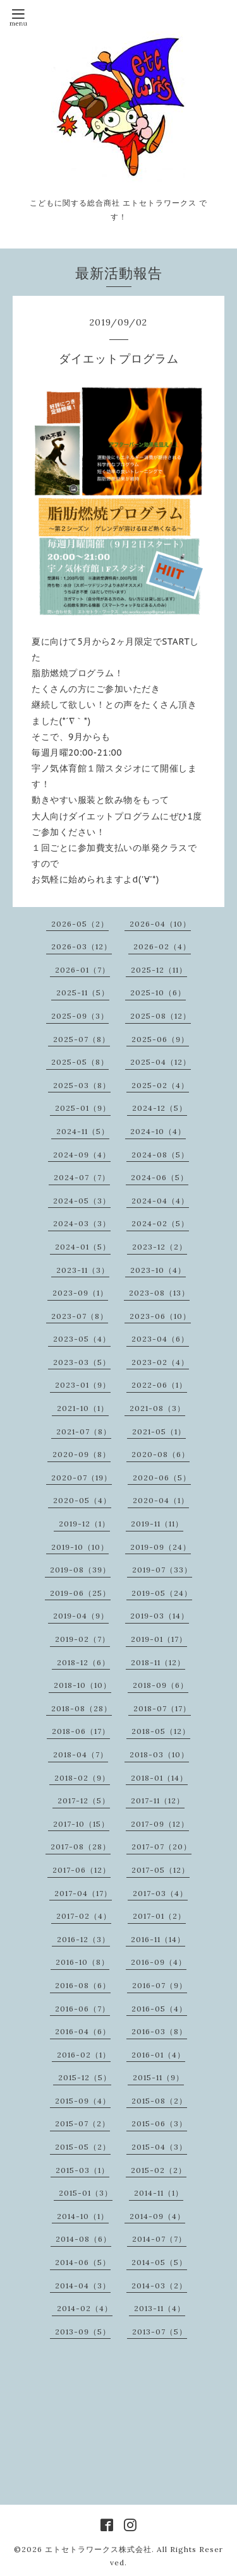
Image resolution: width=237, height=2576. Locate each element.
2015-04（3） (159, 2147)
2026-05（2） (80, 923)
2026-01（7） (82, 970)
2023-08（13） (159, 1292)
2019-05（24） (161, 1593)
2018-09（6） (160, 1685)
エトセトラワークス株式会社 (98, 2549)
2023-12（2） (159, 1246)
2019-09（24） (160, 1547)
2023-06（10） (160, 1316)
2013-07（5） (159, 2331)
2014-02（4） (84, 2308)
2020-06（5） (162, 1477)
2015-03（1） (82, 2170)
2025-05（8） (80, 1062)
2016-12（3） (83, 1939)
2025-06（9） (160, 1039)
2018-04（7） (80, 1754)
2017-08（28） (81, 1846)
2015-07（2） (82, 2123)
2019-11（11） (157, 1523)
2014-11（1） (158, 2193)
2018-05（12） (160, 1731)
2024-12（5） (159, 1108)
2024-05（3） (82, 1200)
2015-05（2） (83, 2147)
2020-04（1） (161, 1500)
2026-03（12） (81, 946)
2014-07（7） (159, 2239)
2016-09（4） (158, 1962)
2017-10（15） (81, 1824)
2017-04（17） (83, 1893)
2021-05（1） (159, 1431)
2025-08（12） (160, 1016)
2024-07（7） (82, 1177)
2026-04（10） (160, 923)
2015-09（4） (83, 2100)
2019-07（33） (162, 1569)
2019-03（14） (159, 1615)
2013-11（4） (159, 2308)
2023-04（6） (160, 1339)
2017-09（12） (160, 1824)
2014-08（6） (83, 2239)
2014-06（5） (83, 2262)
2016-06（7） (82, 2008)
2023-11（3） (82, 1270)
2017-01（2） (159, 1916)
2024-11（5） (82, 1131)
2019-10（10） (80, 1547)
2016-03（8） (159, 2031)
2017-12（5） (84, 1800)
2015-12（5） (84, 2077)
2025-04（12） (160, 1062)
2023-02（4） (160, 1362)
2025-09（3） (80, 1016)
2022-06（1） (159, 1385)
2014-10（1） (83, 2216)
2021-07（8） (83, 1431)
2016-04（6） (83, 2031)
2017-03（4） (160, 1893)
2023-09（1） (80, 1292)
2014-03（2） (159, 2285)
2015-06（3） (159, 2123)
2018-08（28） (81, 1708)
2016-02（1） (84, 2054)
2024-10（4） (158, 1131)
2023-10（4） (158, 1270)
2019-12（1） (84, 1523)
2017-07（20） (161, 1846)
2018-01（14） (159, 1778)
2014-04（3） (83, 2285)
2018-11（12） (158, 1662)
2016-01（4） (158, 2054)
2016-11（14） (158, 1939)
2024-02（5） (160, 1223)
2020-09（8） (81, 1454)
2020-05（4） (82, 1500)
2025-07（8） (81, 1039)
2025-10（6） (158, 992)
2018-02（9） (82, 1778)
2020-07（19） (81, 1477)
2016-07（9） (159, 1985)
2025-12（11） (159, 970)
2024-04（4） (160, 1200)
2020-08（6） (160, 1454)
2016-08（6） (83, 1985)
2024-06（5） (159, 1177)
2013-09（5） (83, 2331)
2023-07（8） (79, 1316)
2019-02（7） (82, 1639)
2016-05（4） (159, 2008)
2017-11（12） (158, 1800)
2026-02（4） (162, 946)
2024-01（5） (83, 1246)
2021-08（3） (157, 1408)
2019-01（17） (159, 1639)
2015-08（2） (159, 2100)
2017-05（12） (160, 1870)
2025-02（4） (160, 1085)
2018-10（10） (82, 1685)
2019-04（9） (81, 1615)
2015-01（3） (85, 2193)
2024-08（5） (160, 1154)
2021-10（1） (83, 1408)
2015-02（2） (158, 2170)
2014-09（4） (157, 2216)
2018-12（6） (83, 1662)
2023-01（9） (83, 1385)
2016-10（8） (82, 1962)
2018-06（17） (81, 1731)
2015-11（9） (158, 2077)
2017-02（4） (83, 1916)
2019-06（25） (80, 1593)
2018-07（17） (162, 1708)
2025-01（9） (83, 1108)
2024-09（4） (82, 1154)
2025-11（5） (82, 992)
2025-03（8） (82, 1085)
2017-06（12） (81, 1870)
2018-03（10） (159, 1754)
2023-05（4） (82, 1339)
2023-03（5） (82, 1362)
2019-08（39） (80, 1569)
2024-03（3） (82, 1223)
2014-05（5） (159, 2262)
